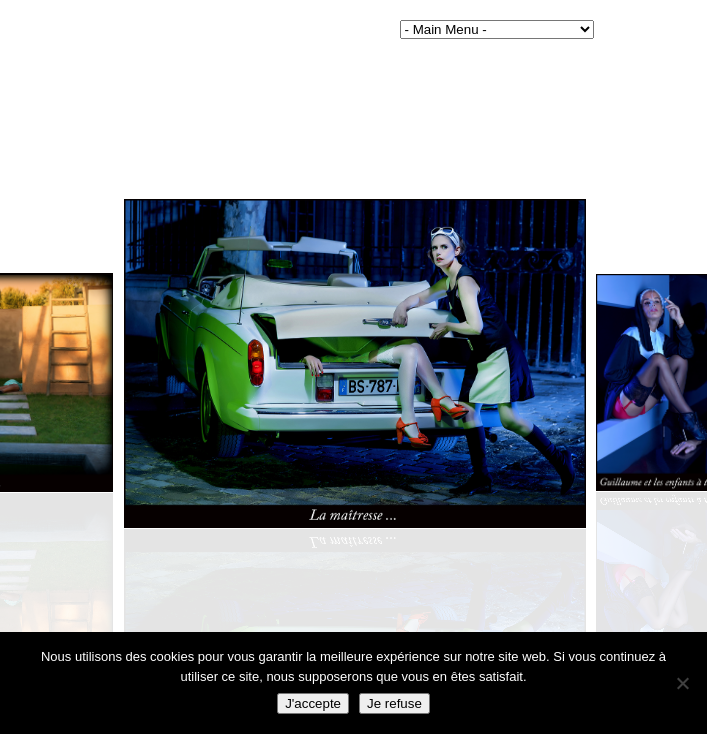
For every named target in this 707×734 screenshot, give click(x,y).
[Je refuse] (682, 683)
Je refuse (394, 703)
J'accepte (313, 703)
